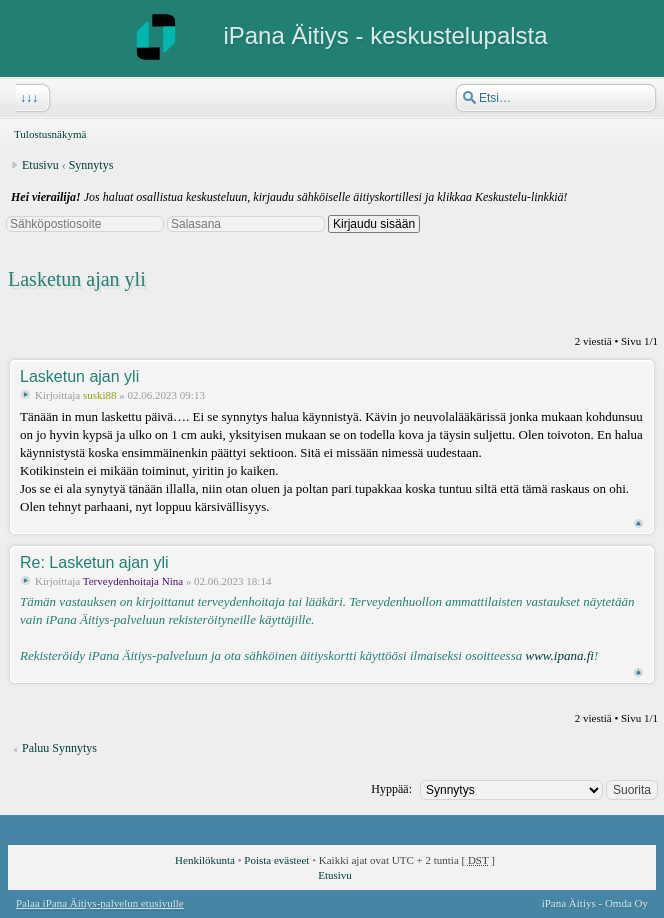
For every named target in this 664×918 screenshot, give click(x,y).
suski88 (100, 395)
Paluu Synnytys (59, 748)
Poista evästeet (276, 860)
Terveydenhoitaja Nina (133, 581)
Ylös (638, 523)
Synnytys (91, 165)
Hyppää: (391, 789)
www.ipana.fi (559, 655)
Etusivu (40, 165)
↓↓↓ (27, 98)
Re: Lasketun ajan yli (94, 562)
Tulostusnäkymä (50, 134)
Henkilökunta (205, 860)
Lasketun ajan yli (77, 279)
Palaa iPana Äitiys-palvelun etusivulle (100, 903)
